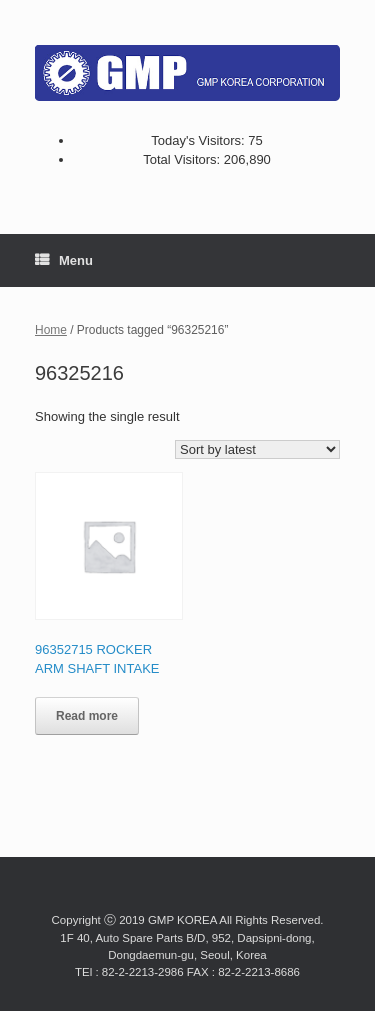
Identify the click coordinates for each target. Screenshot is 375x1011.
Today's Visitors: (199, 140)
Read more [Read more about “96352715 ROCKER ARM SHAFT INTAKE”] (87, 716)
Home (51, 330)
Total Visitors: (183, 159)
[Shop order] (257, 449)
